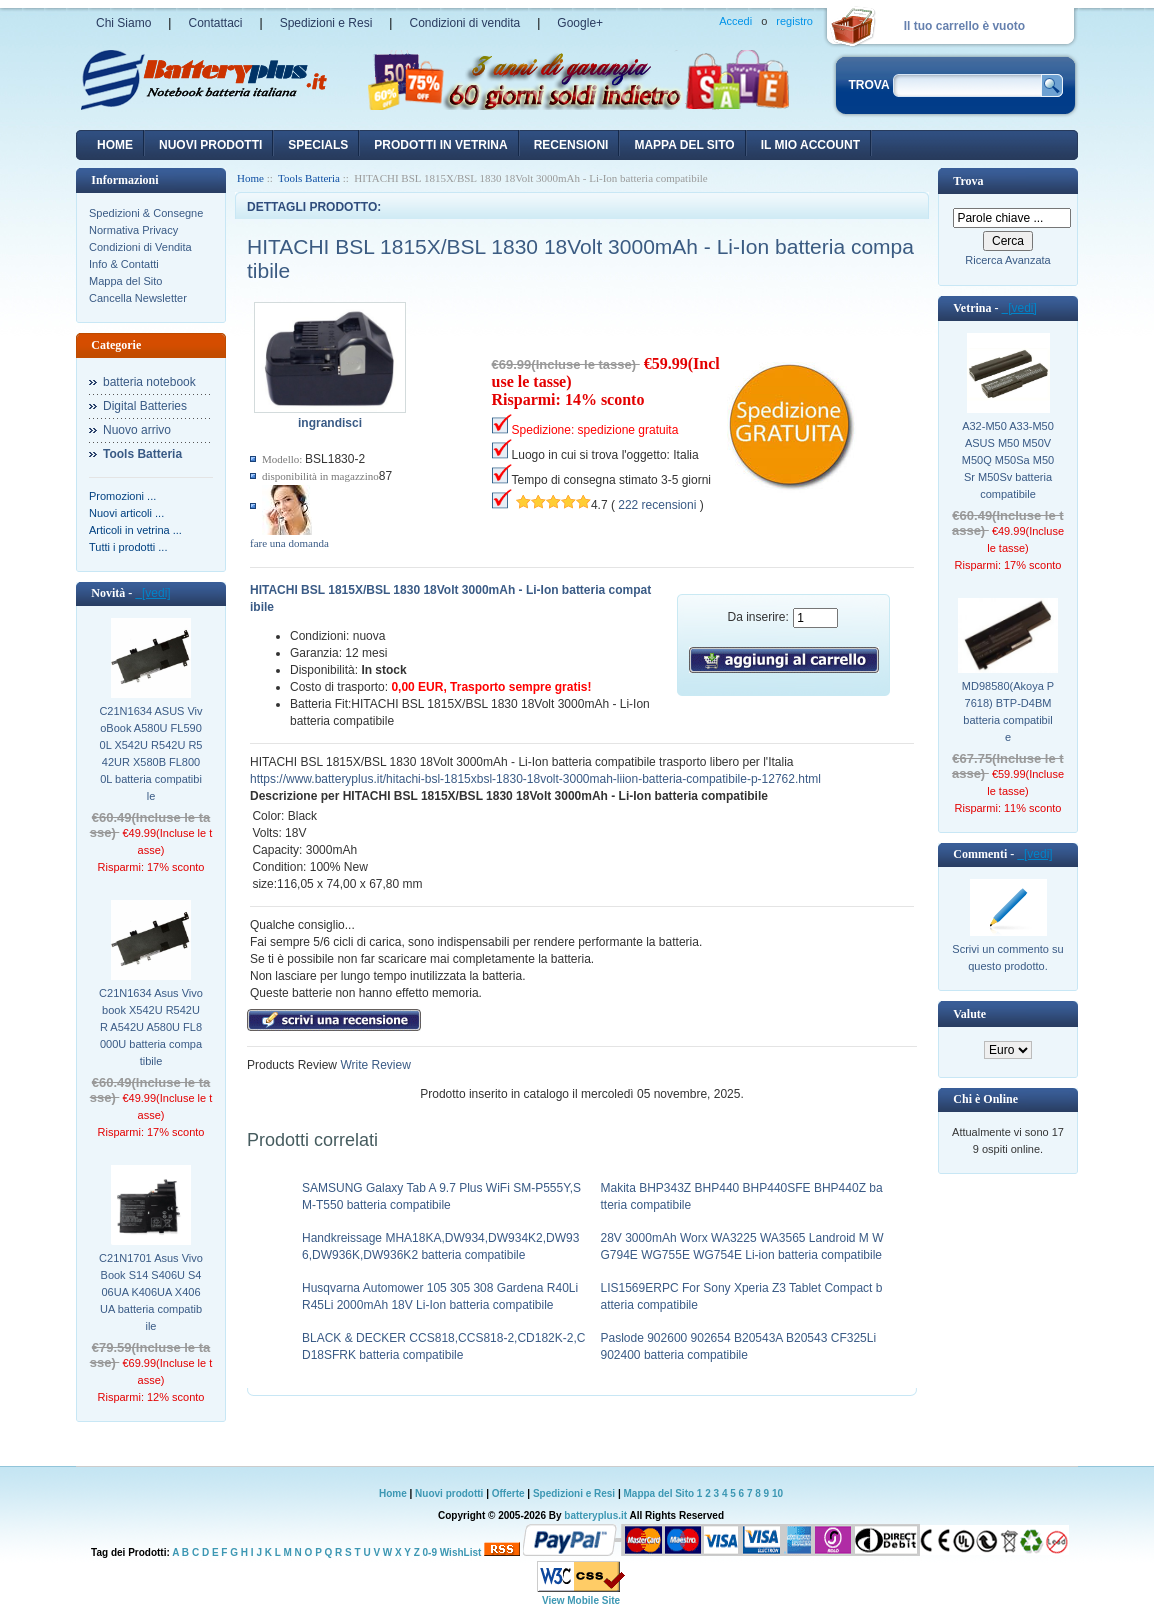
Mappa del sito (684, 145)
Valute (969, 1014)
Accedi (735, 21)
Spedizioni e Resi (326, 23)
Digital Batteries (145, 406)
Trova (968, 181)
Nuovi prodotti (449, 1493)
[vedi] (152, 593)
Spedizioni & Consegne (146, 213)
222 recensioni (657, 505)
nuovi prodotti (210, 145)
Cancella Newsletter (138, 298)
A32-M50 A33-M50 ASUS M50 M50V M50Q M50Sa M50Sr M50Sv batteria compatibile (1008, 460)
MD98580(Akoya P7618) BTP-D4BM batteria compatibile (1008, 711)
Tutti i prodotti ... (128, 547)
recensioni (571, 145)
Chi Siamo (123, 23)
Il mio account (810, 145)
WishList (461, 1552)
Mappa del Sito (125, 281)
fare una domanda (289, 543)
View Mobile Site (581, 1600)
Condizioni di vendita (464, 23)
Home (115, 145)
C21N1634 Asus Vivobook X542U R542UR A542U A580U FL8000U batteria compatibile (151, 1027)
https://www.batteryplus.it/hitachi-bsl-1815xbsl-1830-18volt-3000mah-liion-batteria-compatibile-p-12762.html (535, 779)
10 (777, 1493)
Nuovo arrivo (137, 430)
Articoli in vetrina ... (135, 530)
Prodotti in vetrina (440, 145)
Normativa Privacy (133, 230)
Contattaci (215, 23)
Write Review (374, 1065)
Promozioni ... (122, 496)
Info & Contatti (124, 264)
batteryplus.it (596, 1515)
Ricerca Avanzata (1007, 260)
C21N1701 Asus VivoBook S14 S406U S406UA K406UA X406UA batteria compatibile (151, 1292)
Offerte (510, 1493)
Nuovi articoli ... (126, 513)
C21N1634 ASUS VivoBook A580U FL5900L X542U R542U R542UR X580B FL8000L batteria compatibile (150, 753)
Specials (318, 145)
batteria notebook (149, 382)
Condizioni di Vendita (140, 247)
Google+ (580, 23)
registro (794, 21)
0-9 (430, 1552)
